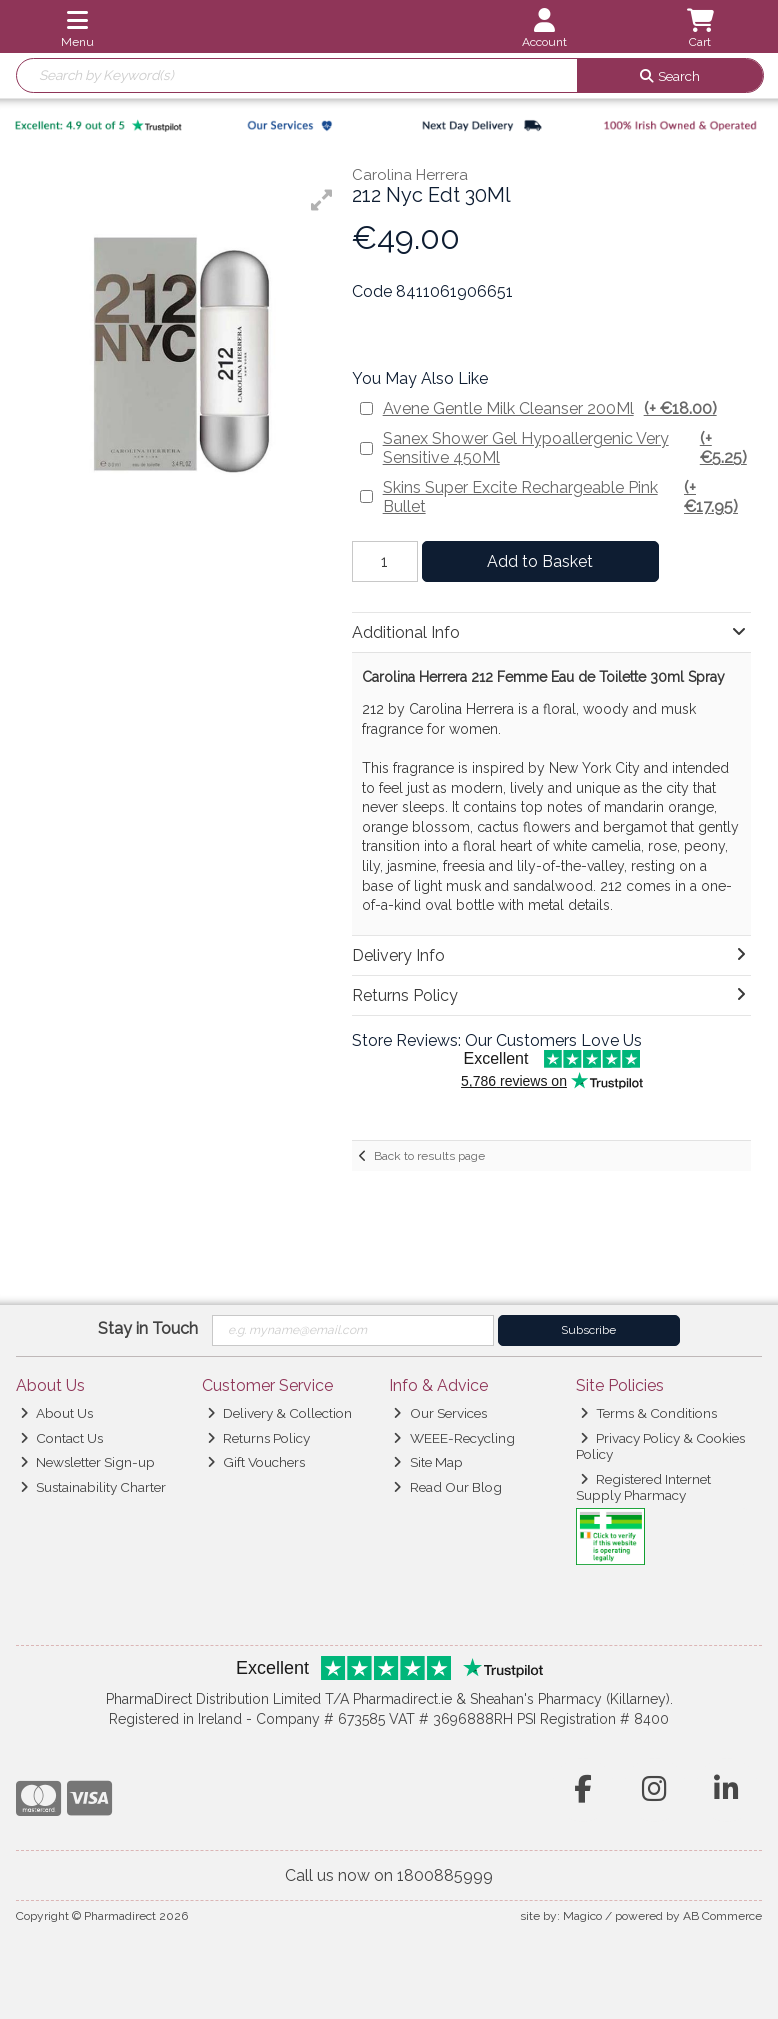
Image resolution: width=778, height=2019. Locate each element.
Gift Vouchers (256, 1462)
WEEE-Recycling (453, 1438)
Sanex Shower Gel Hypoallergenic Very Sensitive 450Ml (565, 448)
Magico (582, 1916)
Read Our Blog (447, 1487)
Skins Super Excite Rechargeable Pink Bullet (565, 497)
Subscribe (588, 1330)
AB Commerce (722, 1916)
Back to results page (429, 1156)
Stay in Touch (148, 1328)
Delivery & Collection (279, 1413)
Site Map (427, 1462)
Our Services (439, 1413)
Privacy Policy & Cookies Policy (661, 1446)
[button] (322, 200)
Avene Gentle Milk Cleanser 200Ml (550, 408)
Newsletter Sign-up (87, 1462)
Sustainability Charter (93, 1487)
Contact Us (61, 1438)
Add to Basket (540, 561)
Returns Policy (258, 1438)
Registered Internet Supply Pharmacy (644, 1487)
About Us (56, 1413)
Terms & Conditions (648, 1413)
